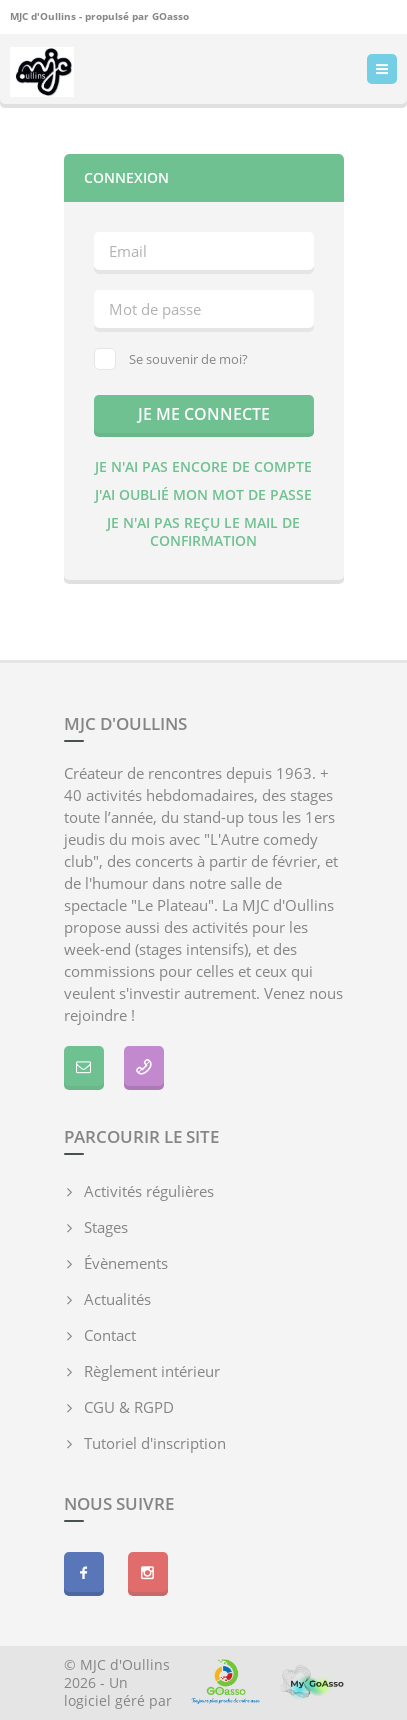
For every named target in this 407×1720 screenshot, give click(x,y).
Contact (110, 1335)
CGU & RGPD (129, 1407)
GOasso (170, 16)
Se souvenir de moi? (171, 359)
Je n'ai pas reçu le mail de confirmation (203, 531)
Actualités (117, 1299)
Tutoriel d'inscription (155, 1443)
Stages (106, 1227)
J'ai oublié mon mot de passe (203, 494)
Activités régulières (149, 1191)
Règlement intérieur (152, 1371)
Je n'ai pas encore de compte (203, 466)
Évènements (126, 1263)
